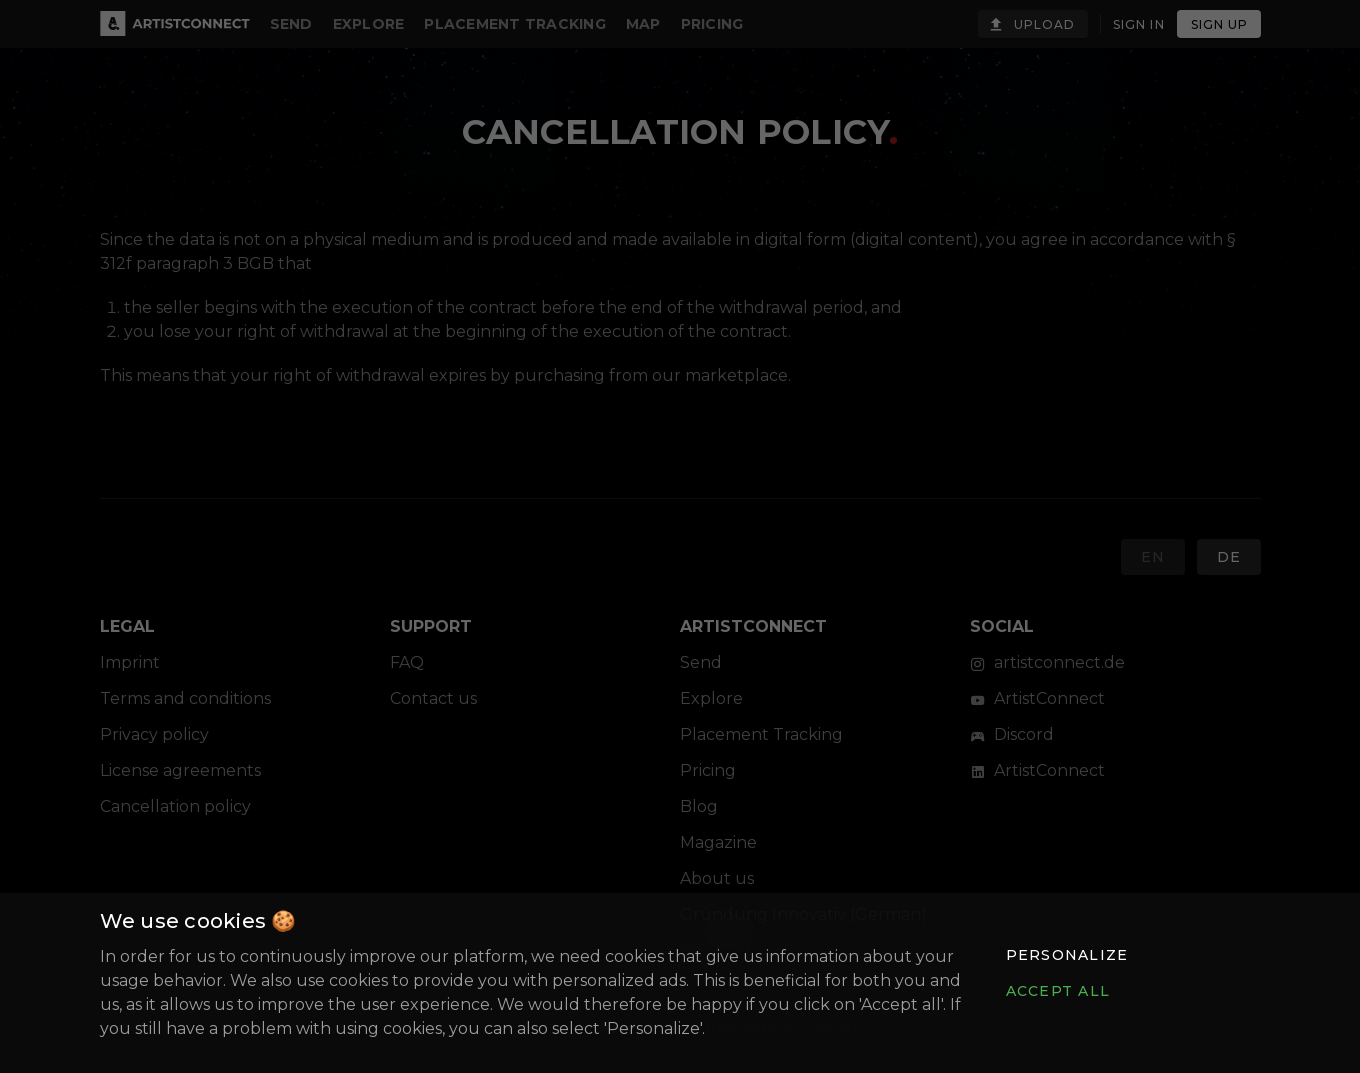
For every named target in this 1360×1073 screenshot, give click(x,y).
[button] (1066, 955)
